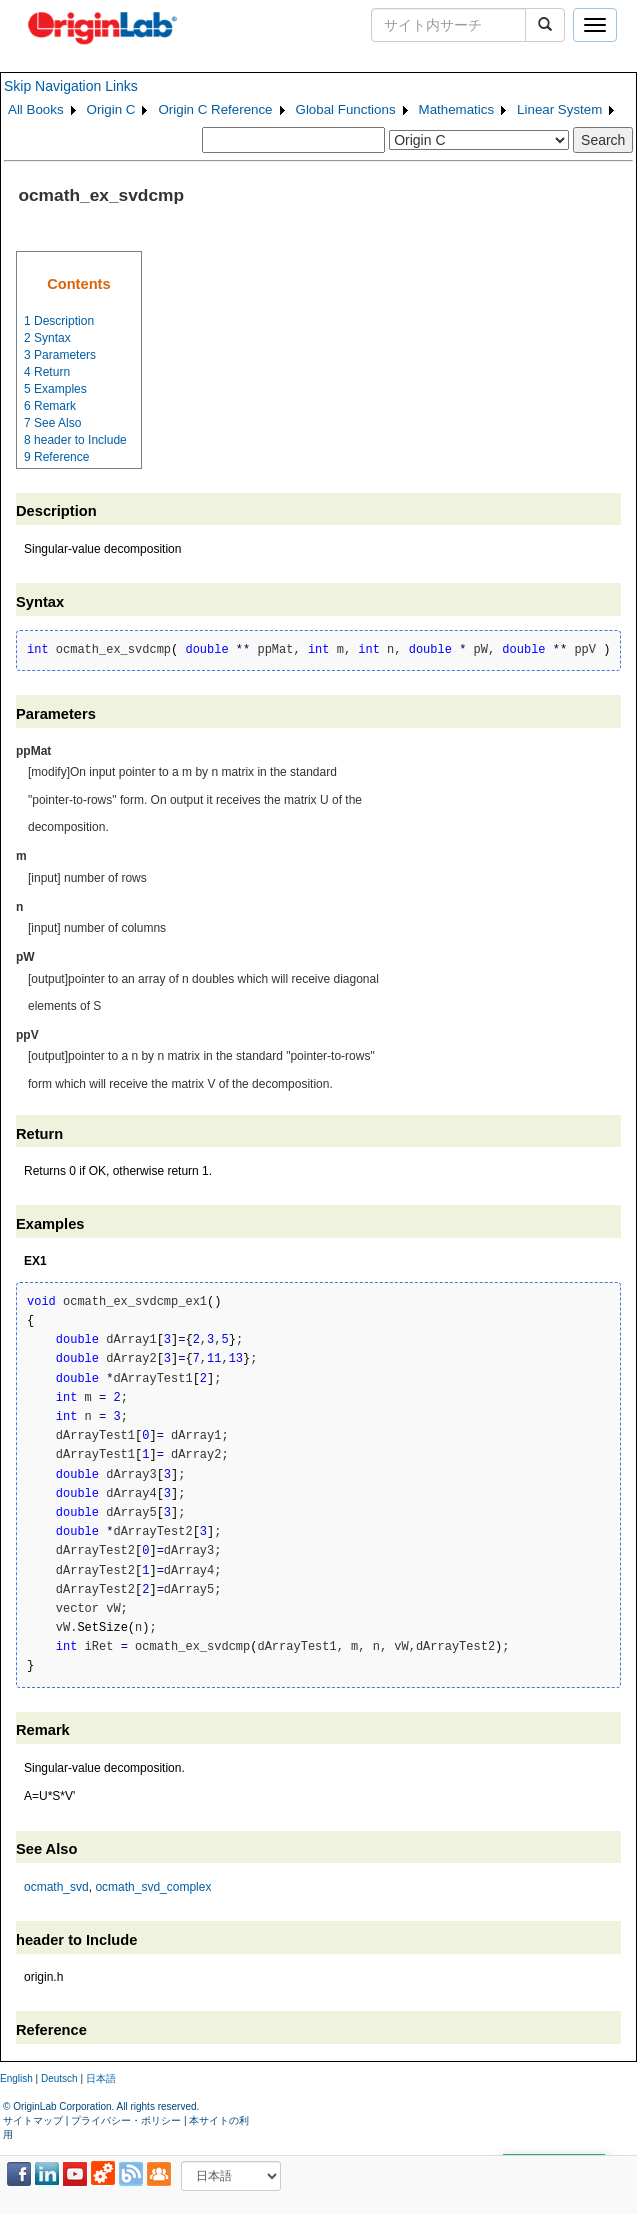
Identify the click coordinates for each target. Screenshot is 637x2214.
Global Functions (346, 109)
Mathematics (457, 109)
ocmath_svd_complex (153, 1887)
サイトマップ (33, 2120)
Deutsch (59, 2078)
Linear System (559, 109)
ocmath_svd (56, 1887)
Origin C (111, 109)
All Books (36, 109)
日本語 (101, 2078)
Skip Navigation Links (71, 86)
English (16, 2078)
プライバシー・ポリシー (126, 2120)
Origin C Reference (215, 109)
